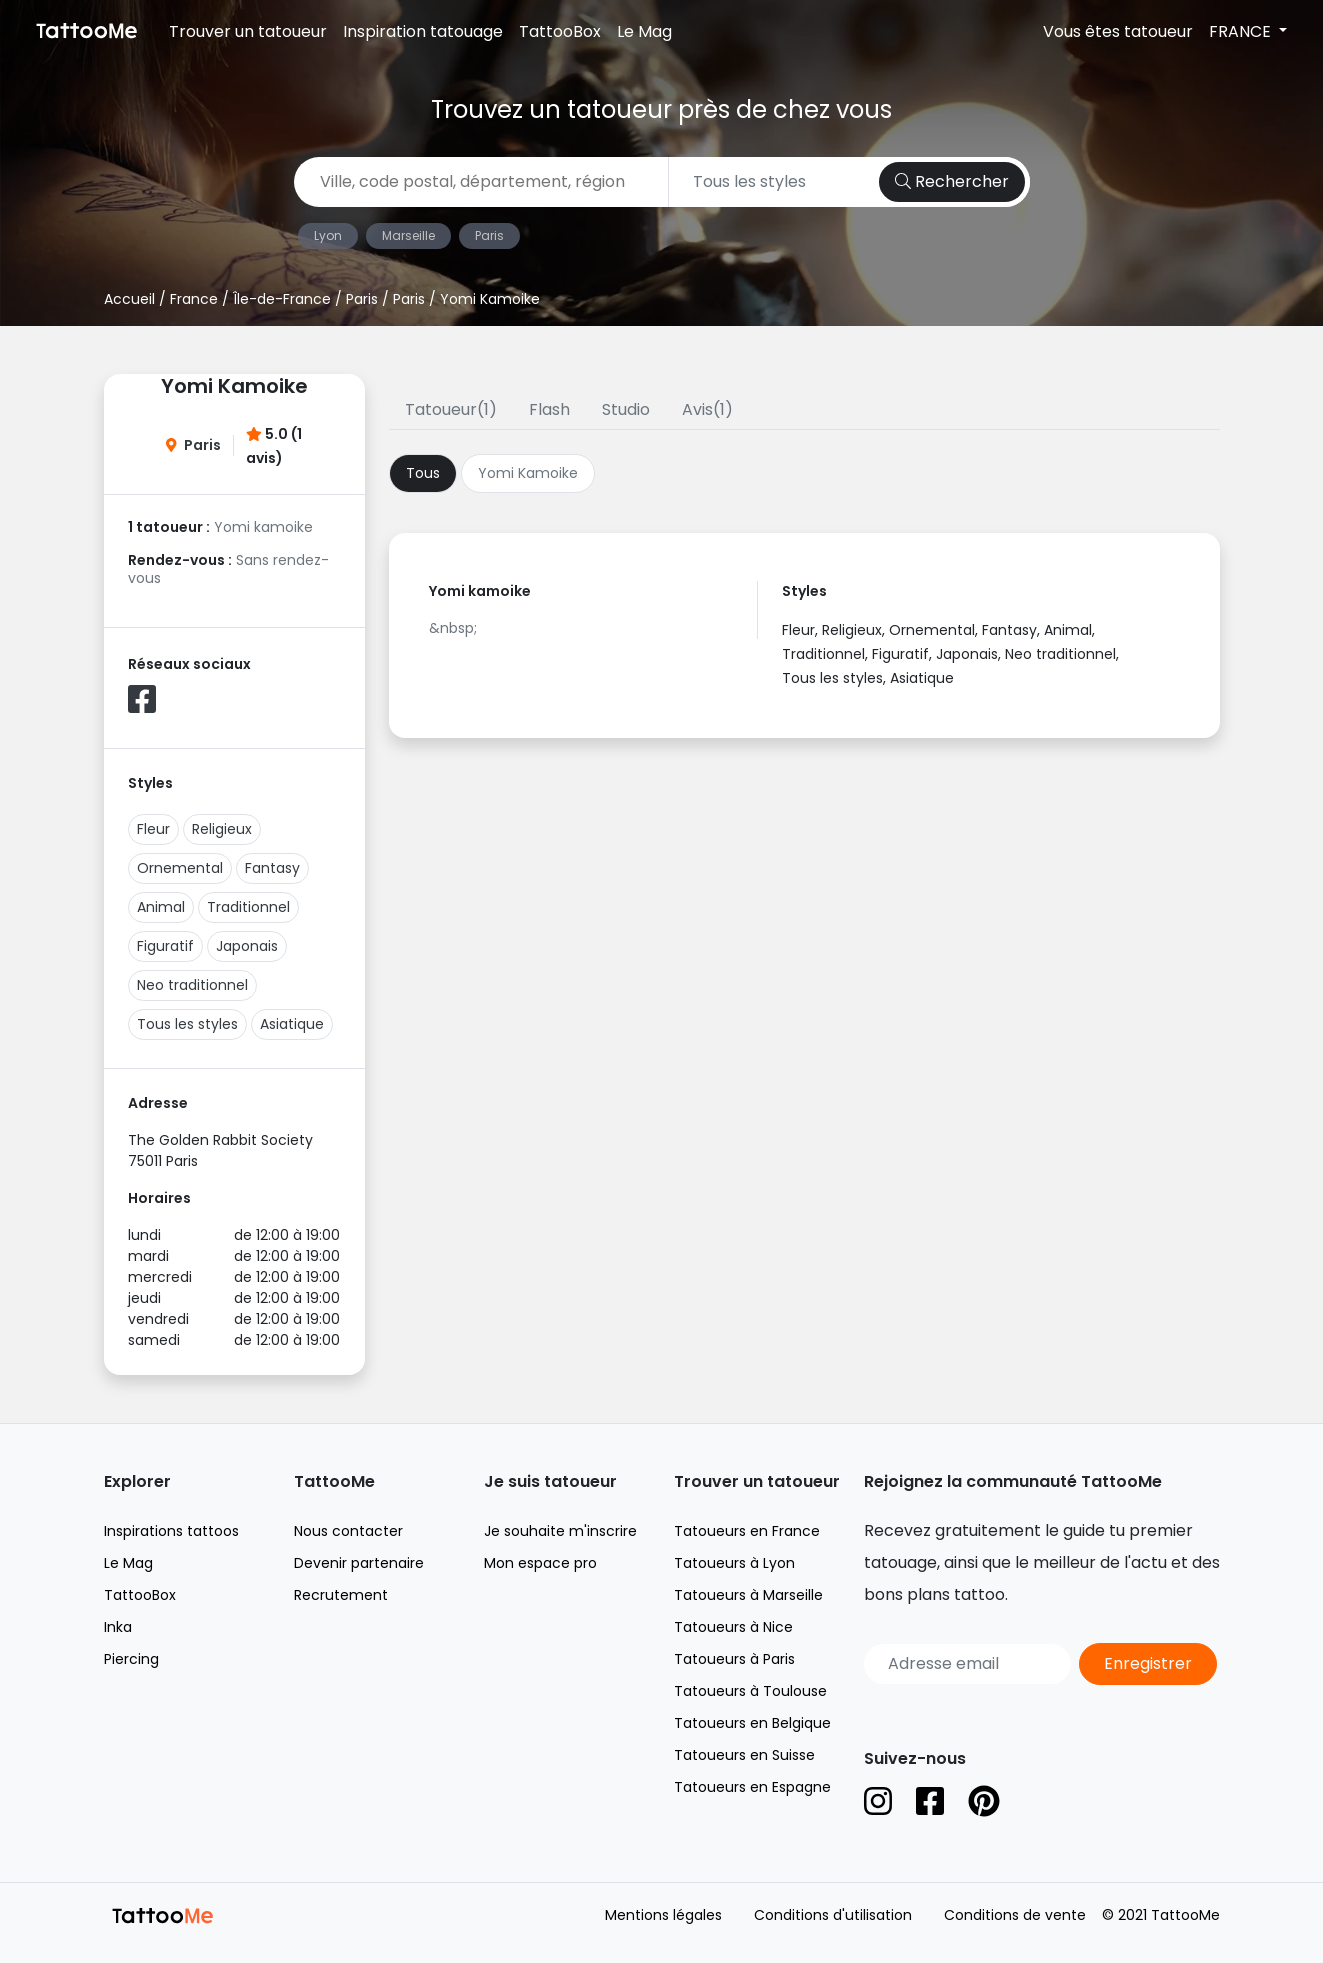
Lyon (328, 235)
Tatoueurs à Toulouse (750, 1691)
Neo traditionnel (192, 985)
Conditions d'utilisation (833, 1915)
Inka (118, 1627)
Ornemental (180, 868)
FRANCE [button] (1242, 31)
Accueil (129, 299)
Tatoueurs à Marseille (748, 1595)
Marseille (408, 235)
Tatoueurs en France (747, 1531)
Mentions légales (663, 1915)
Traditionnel (248, 907)
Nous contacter (348, 1531)
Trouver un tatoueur (248, 31)
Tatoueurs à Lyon (734, 1563)
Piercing (131, 1659)
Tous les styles (187, 1024)
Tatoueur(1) (451, 409)
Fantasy (272, 868)
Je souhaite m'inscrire (560, 1531)
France (194, 299)
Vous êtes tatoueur (1118, 31)
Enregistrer (1148, 1663)
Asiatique (292, 1024)
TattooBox (560, 31)
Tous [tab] (423, 473)
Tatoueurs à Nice (733, 1627)
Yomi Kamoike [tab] (528, 473)
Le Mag (644, 31)
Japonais (247, 946)
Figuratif (165, 946)
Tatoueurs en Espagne (752, 1787)
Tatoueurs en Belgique (752, 1723)
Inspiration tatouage (423, 31)
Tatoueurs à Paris (734, 1659)
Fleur (153, 829)
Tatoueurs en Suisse (744, 1755)
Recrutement (341, 1595)
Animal (161, 907)
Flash (549, 409)
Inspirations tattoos (171, 1531)
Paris (489, 235)
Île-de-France (282, 299)
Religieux (222, 829)
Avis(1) (707, 409)
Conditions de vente (1015, 1915)
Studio (626, 409)
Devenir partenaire (359, 1563)
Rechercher (952, 181)
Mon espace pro (540, 1563)
